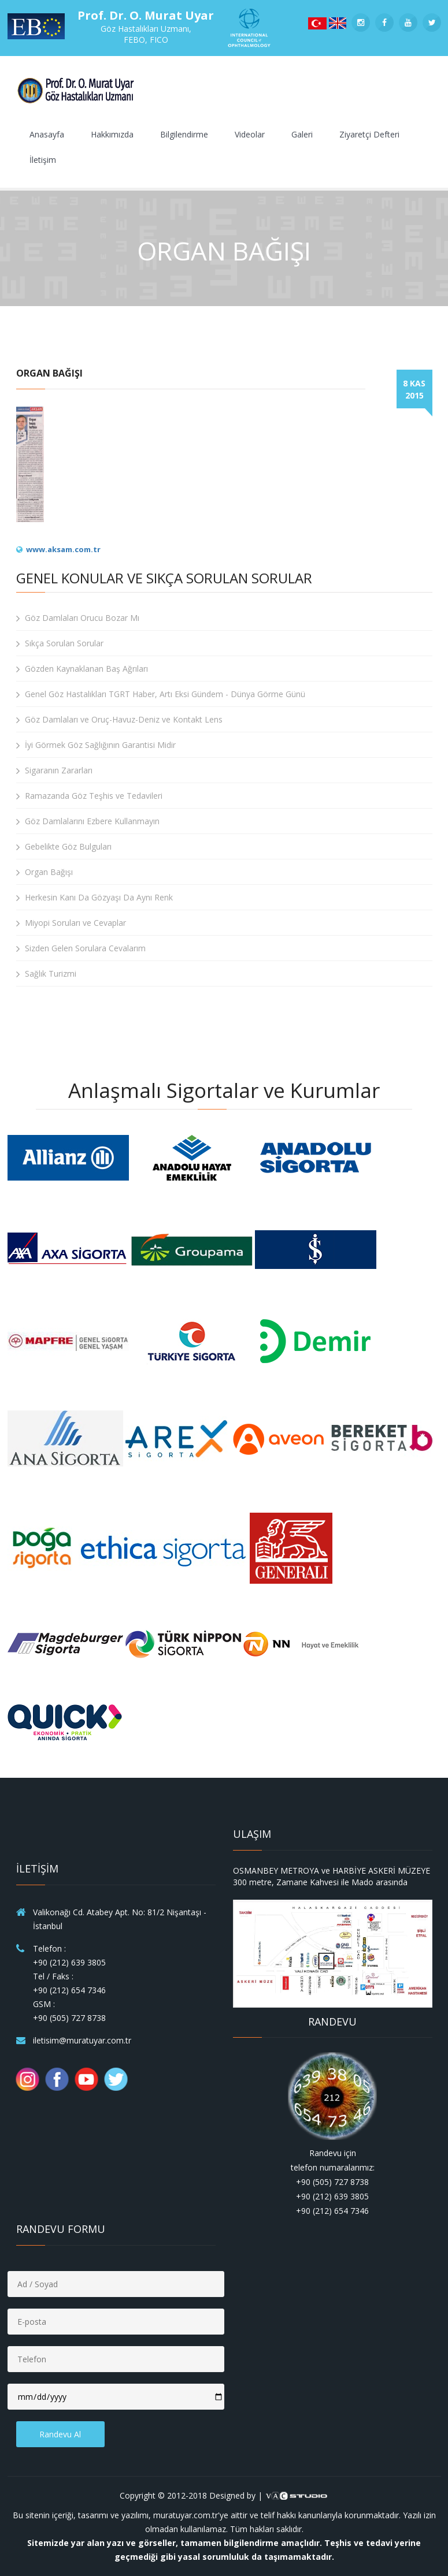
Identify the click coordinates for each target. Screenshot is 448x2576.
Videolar (250, 134)
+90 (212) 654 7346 (69, 1990)
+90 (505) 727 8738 (69, 2017)
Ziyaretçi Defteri (369, 134)
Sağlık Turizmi (46, 974)
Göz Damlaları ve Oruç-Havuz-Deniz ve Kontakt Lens (119, 719)
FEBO (134, 39)
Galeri (302, 134)
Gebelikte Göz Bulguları (64, 847)
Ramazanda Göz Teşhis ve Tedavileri (89, 796)
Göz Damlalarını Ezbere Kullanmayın (88, 821)
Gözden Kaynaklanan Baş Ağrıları (82, 669)
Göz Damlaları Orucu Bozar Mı (77, 618)
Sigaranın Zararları (54, 770)
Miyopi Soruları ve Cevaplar (71, 923)
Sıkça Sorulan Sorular (59, 643)
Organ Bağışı (44, 872)
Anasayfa (46, 134)
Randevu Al (60, 2434)
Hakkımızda (112, 134)
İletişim (42, 159)
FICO (159, 39)
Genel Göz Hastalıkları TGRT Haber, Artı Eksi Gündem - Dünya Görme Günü (160, 694)
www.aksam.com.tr (63, 549)
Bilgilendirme (184, 134)
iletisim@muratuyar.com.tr (82, 2040)
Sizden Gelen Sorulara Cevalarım (81, 948)
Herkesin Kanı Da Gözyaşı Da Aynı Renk (94, 897)
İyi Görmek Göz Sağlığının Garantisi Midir (96, 745)
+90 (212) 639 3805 (69, 1962)
